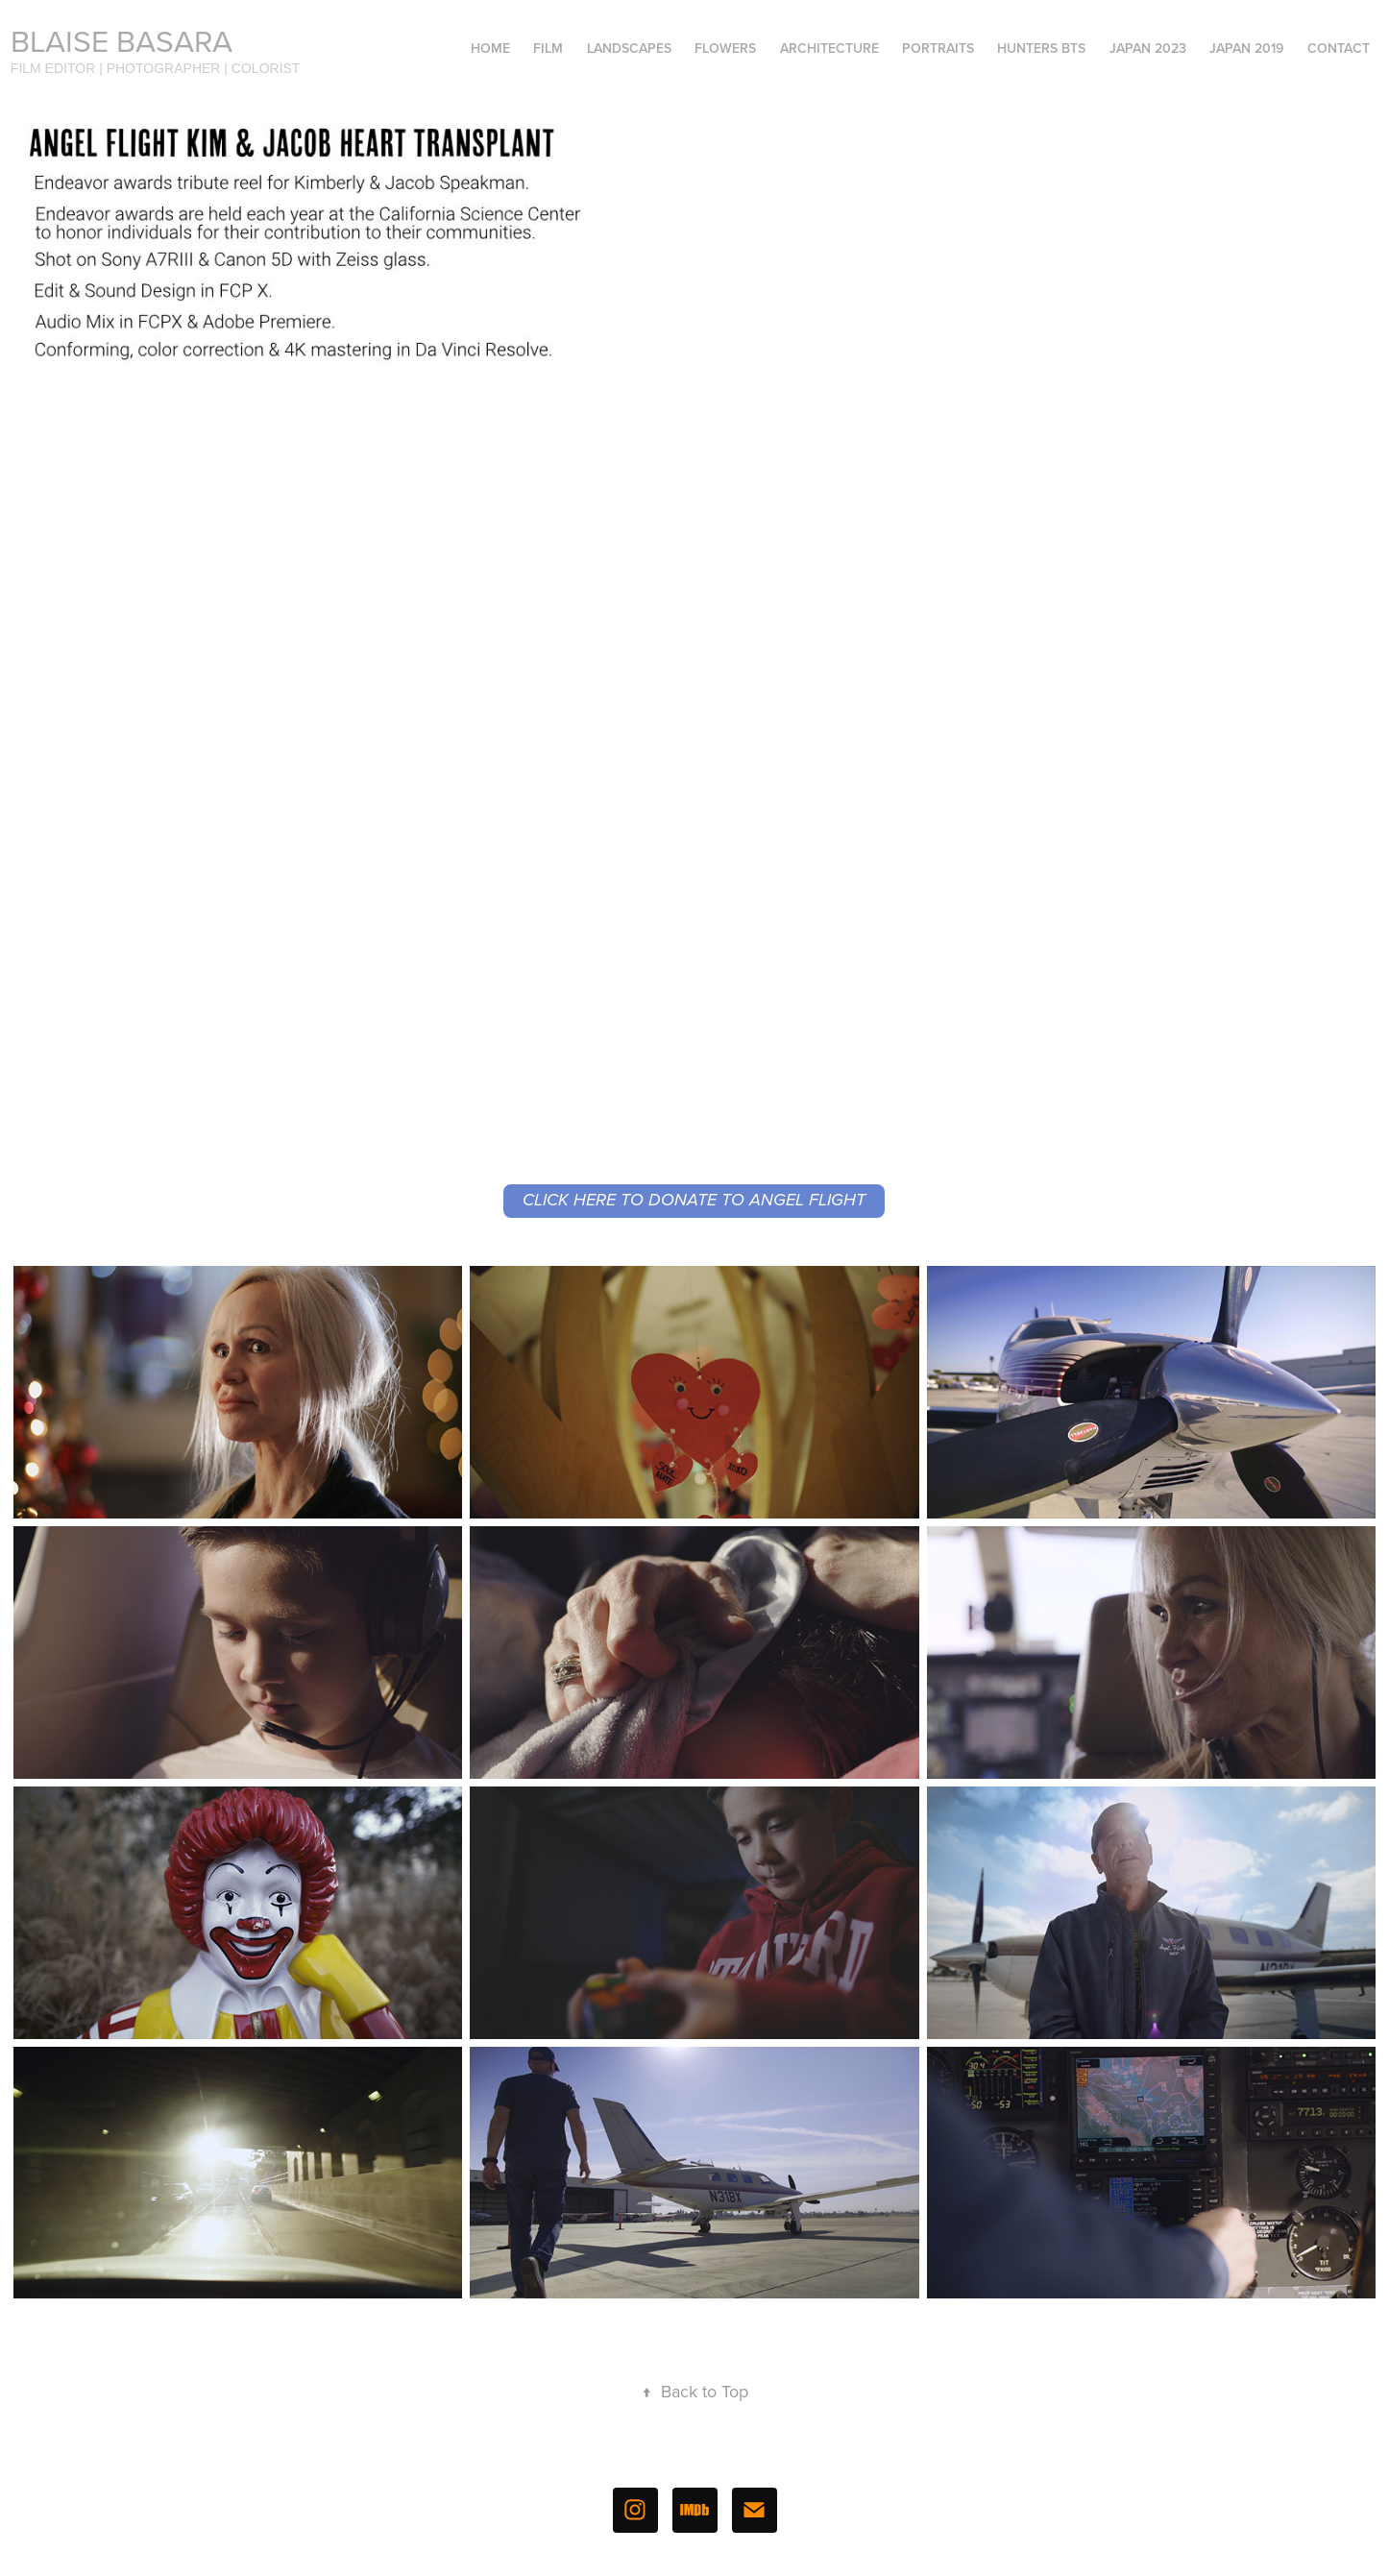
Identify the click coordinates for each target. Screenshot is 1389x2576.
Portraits (938, 48)
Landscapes (629, 48)
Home (490, 48)
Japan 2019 (1246, 48)
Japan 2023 (1147, 48)
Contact (1338, 48)
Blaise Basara (121, 39)
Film (548, 48)
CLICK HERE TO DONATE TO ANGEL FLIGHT (694, 1200)
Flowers (725, 48)
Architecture (829, 48)
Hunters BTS (1041, 48)
